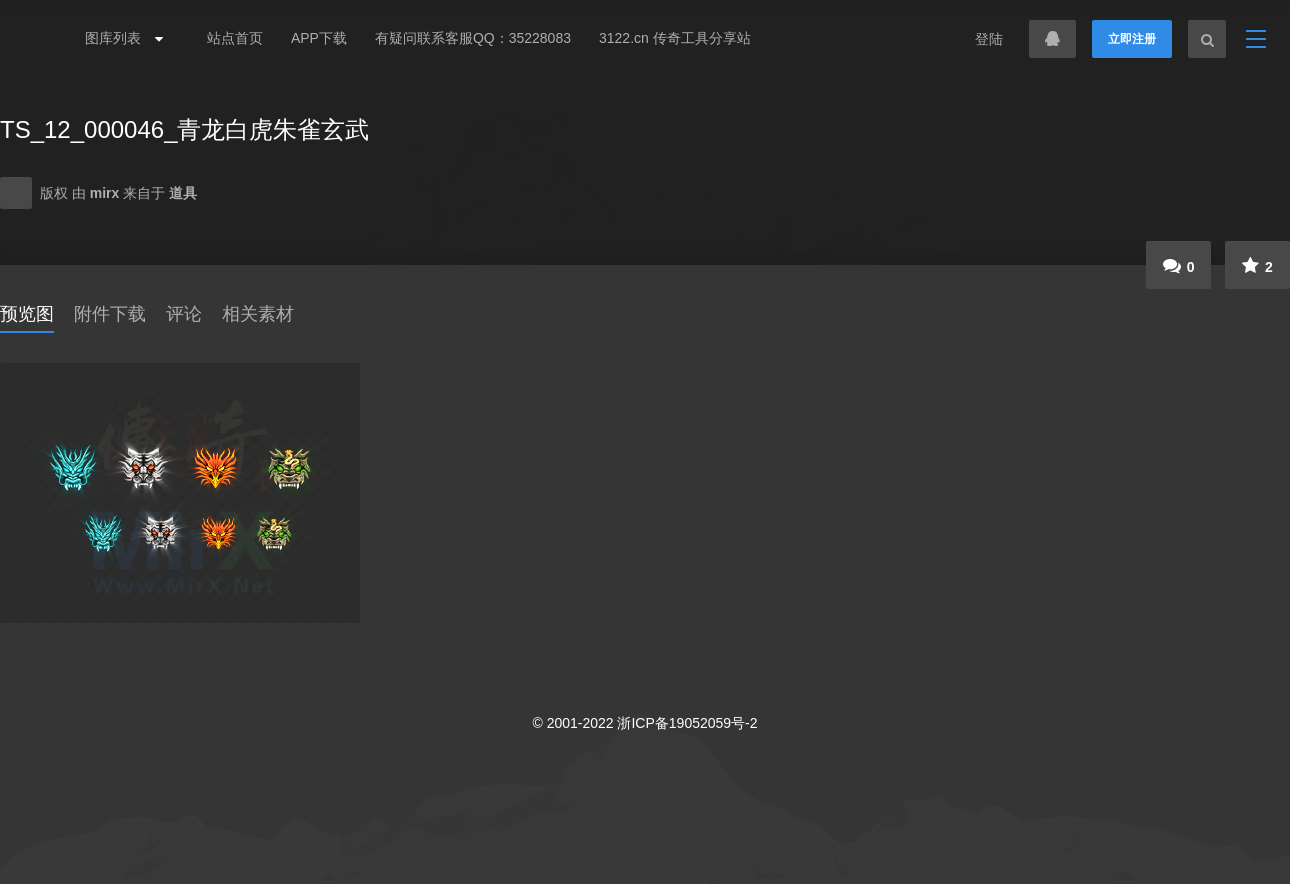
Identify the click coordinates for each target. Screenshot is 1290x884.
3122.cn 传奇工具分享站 (675, 38)
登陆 (989, 39)
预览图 (27, 314)
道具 (183, 193)
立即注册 (1132, 39)
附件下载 (110, 314)
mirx (106, 193)
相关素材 (258, 314)
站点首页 (235, 38)
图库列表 (119, 38)
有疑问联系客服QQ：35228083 (473, 38)
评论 (184, 314)
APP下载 (319, 38)
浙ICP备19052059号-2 (687, 723)
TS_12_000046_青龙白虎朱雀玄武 (185, 129)
